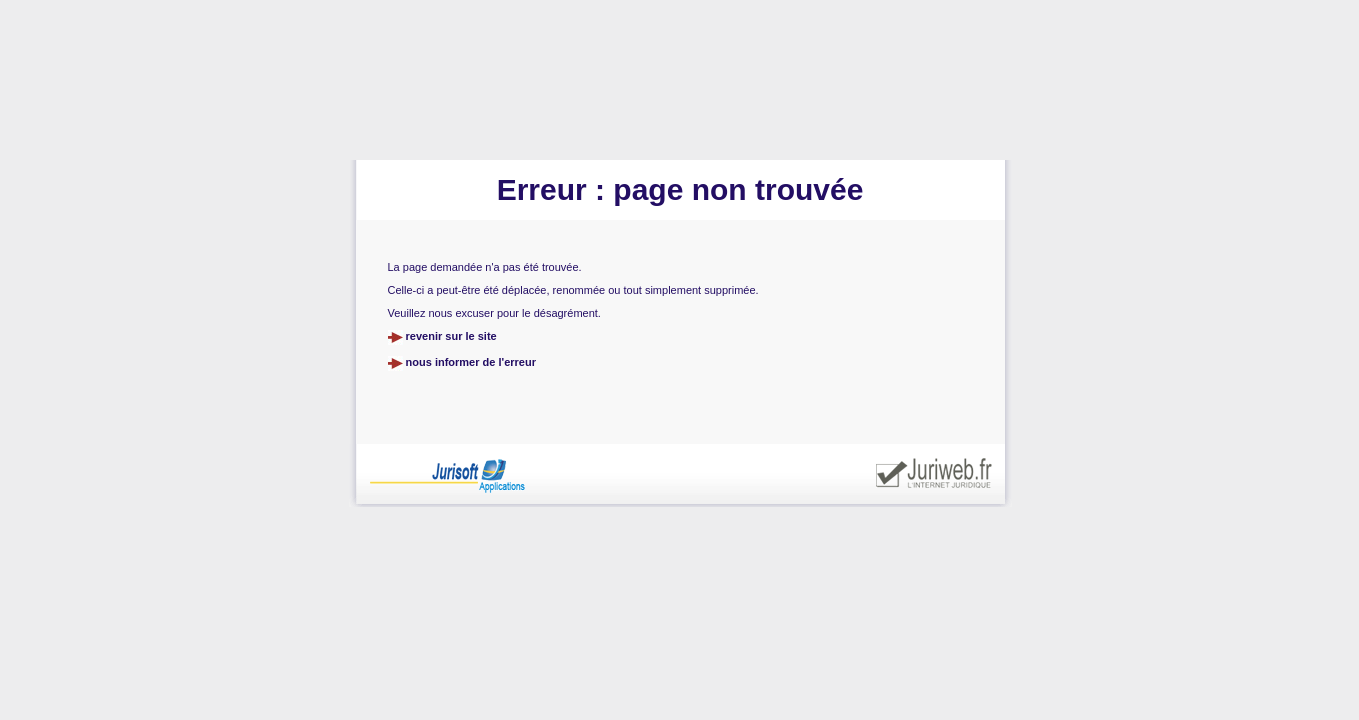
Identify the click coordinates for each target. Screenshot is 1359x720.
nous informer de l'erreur (471, 362)
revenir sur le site (451, 336)
